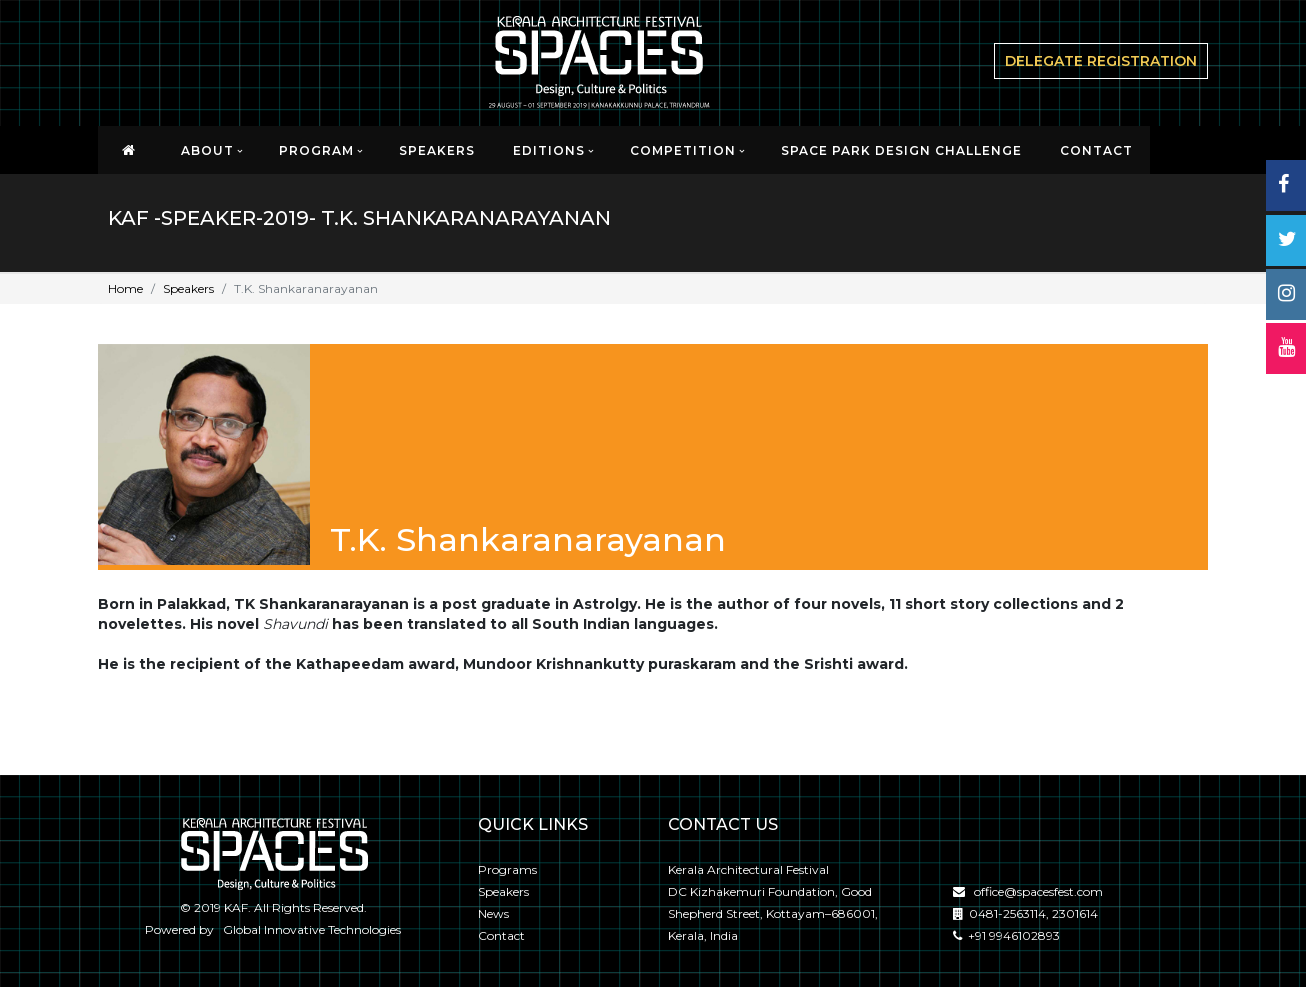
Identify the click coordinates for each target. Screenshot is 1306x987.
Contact (501, 935)
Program (316, 150)
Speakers (437, 150)
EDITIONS (549, 150)
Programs (507, 869)
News (493, 913)
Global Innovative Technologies (309, 929)
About (207, 150)
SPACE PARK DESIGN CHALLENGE (901, 150)
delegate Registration (1101, 61)
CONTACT (1096, 150)
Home (125, 288)
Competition (683, 150)
